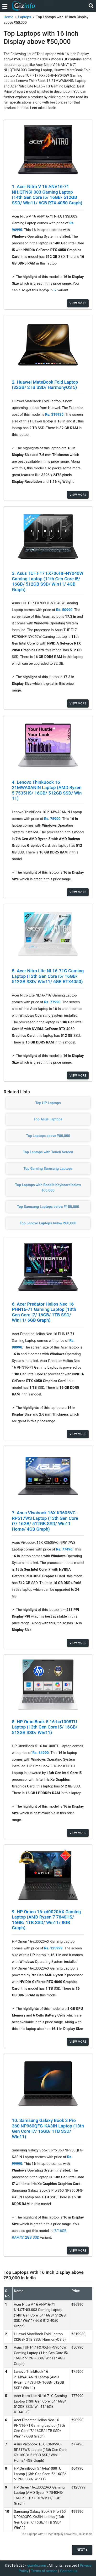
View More (77, 303)
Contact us (68, 2571)
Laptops (24, 17)
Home (8, 17)
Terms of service (44, 2571)
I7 (55, 290)
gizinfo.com (36, 2565)
